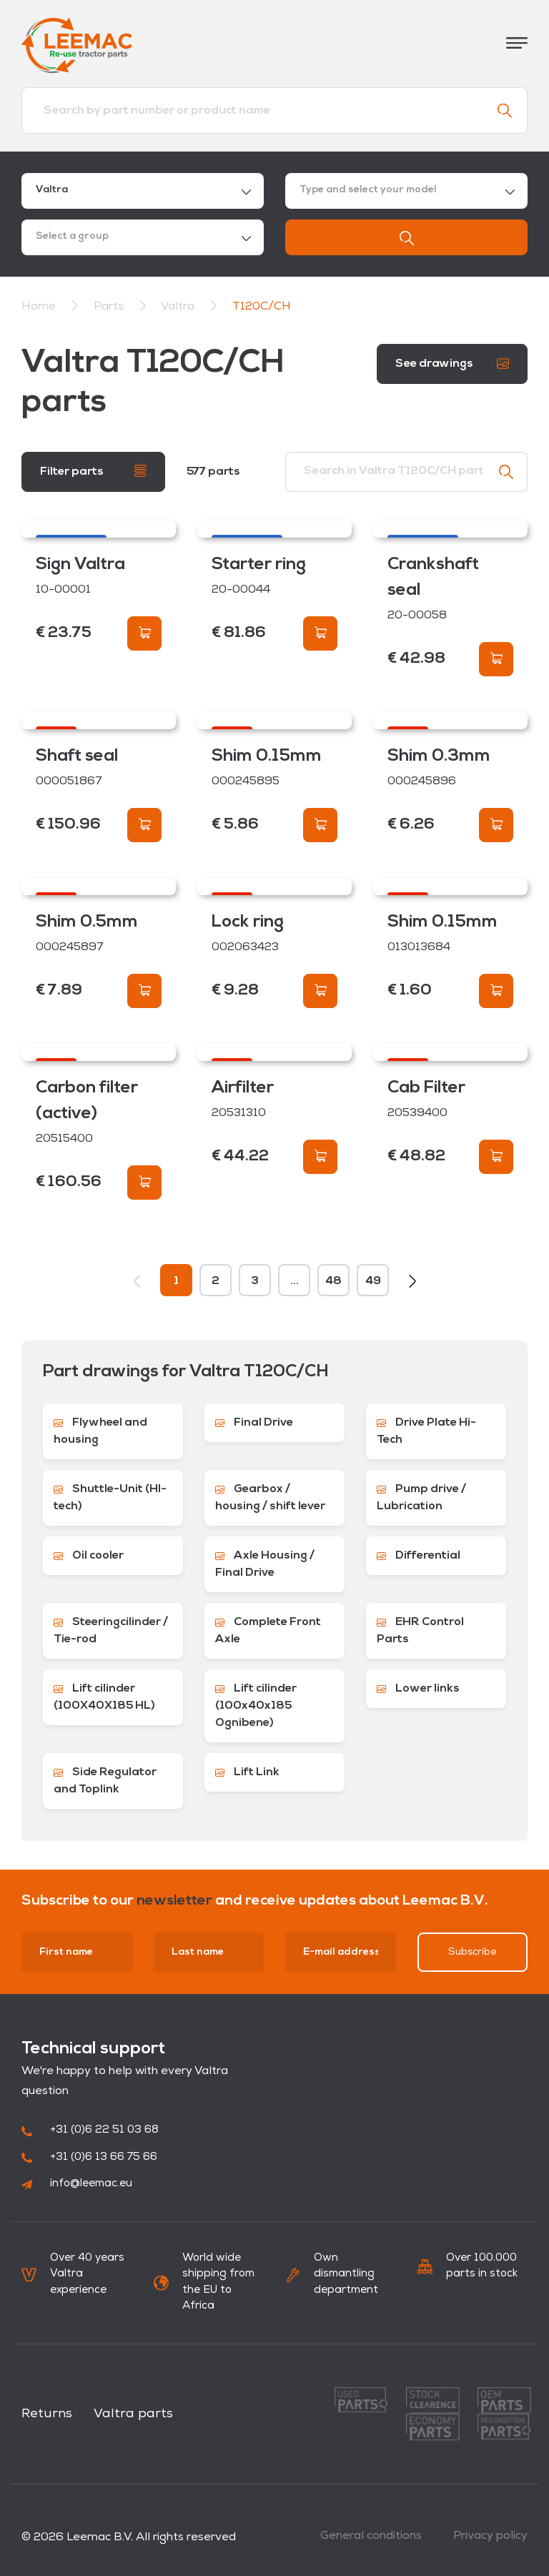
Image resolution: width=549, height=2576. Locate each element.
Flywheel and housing (100, 1431)
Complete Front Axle (268, 1631)
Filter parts (93, 471)
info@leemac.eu (76, 2183)
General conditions (371, 2536)
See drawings (452, 363)
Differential (418, 1555)
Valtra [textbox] (52, 189)
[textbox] (406, 191)
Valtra (179, 306)
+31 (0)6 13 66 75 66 (89, 2157)
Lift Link (247, 1772)
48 (333, 1281)
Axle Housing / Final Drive (265, 1564)
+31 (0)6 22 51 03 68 (90, 2130)
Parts (110, 306)
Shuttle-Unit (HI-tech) (110, 1498)
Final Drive (254, 1422)
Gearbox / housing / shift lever (270, 1498)
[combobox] (142, 191)
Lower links (418, 1688)
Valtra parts (133, 2414)
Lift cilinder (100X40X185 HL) (104, 1697)
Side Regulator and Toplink (105, 1781)
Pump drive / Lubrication (421, 1498)
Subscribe (472, 1952)
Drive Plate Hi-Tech (426, 1431)
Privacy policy (490, 2536)
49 (373, 1281)
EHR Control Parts (420, 1631)
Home (38, 306)
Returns (46, 2414)
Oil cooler (89, 1555)
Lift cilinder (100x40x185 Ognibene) (256, 1706)
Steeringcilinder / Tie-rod (111, 1631)
